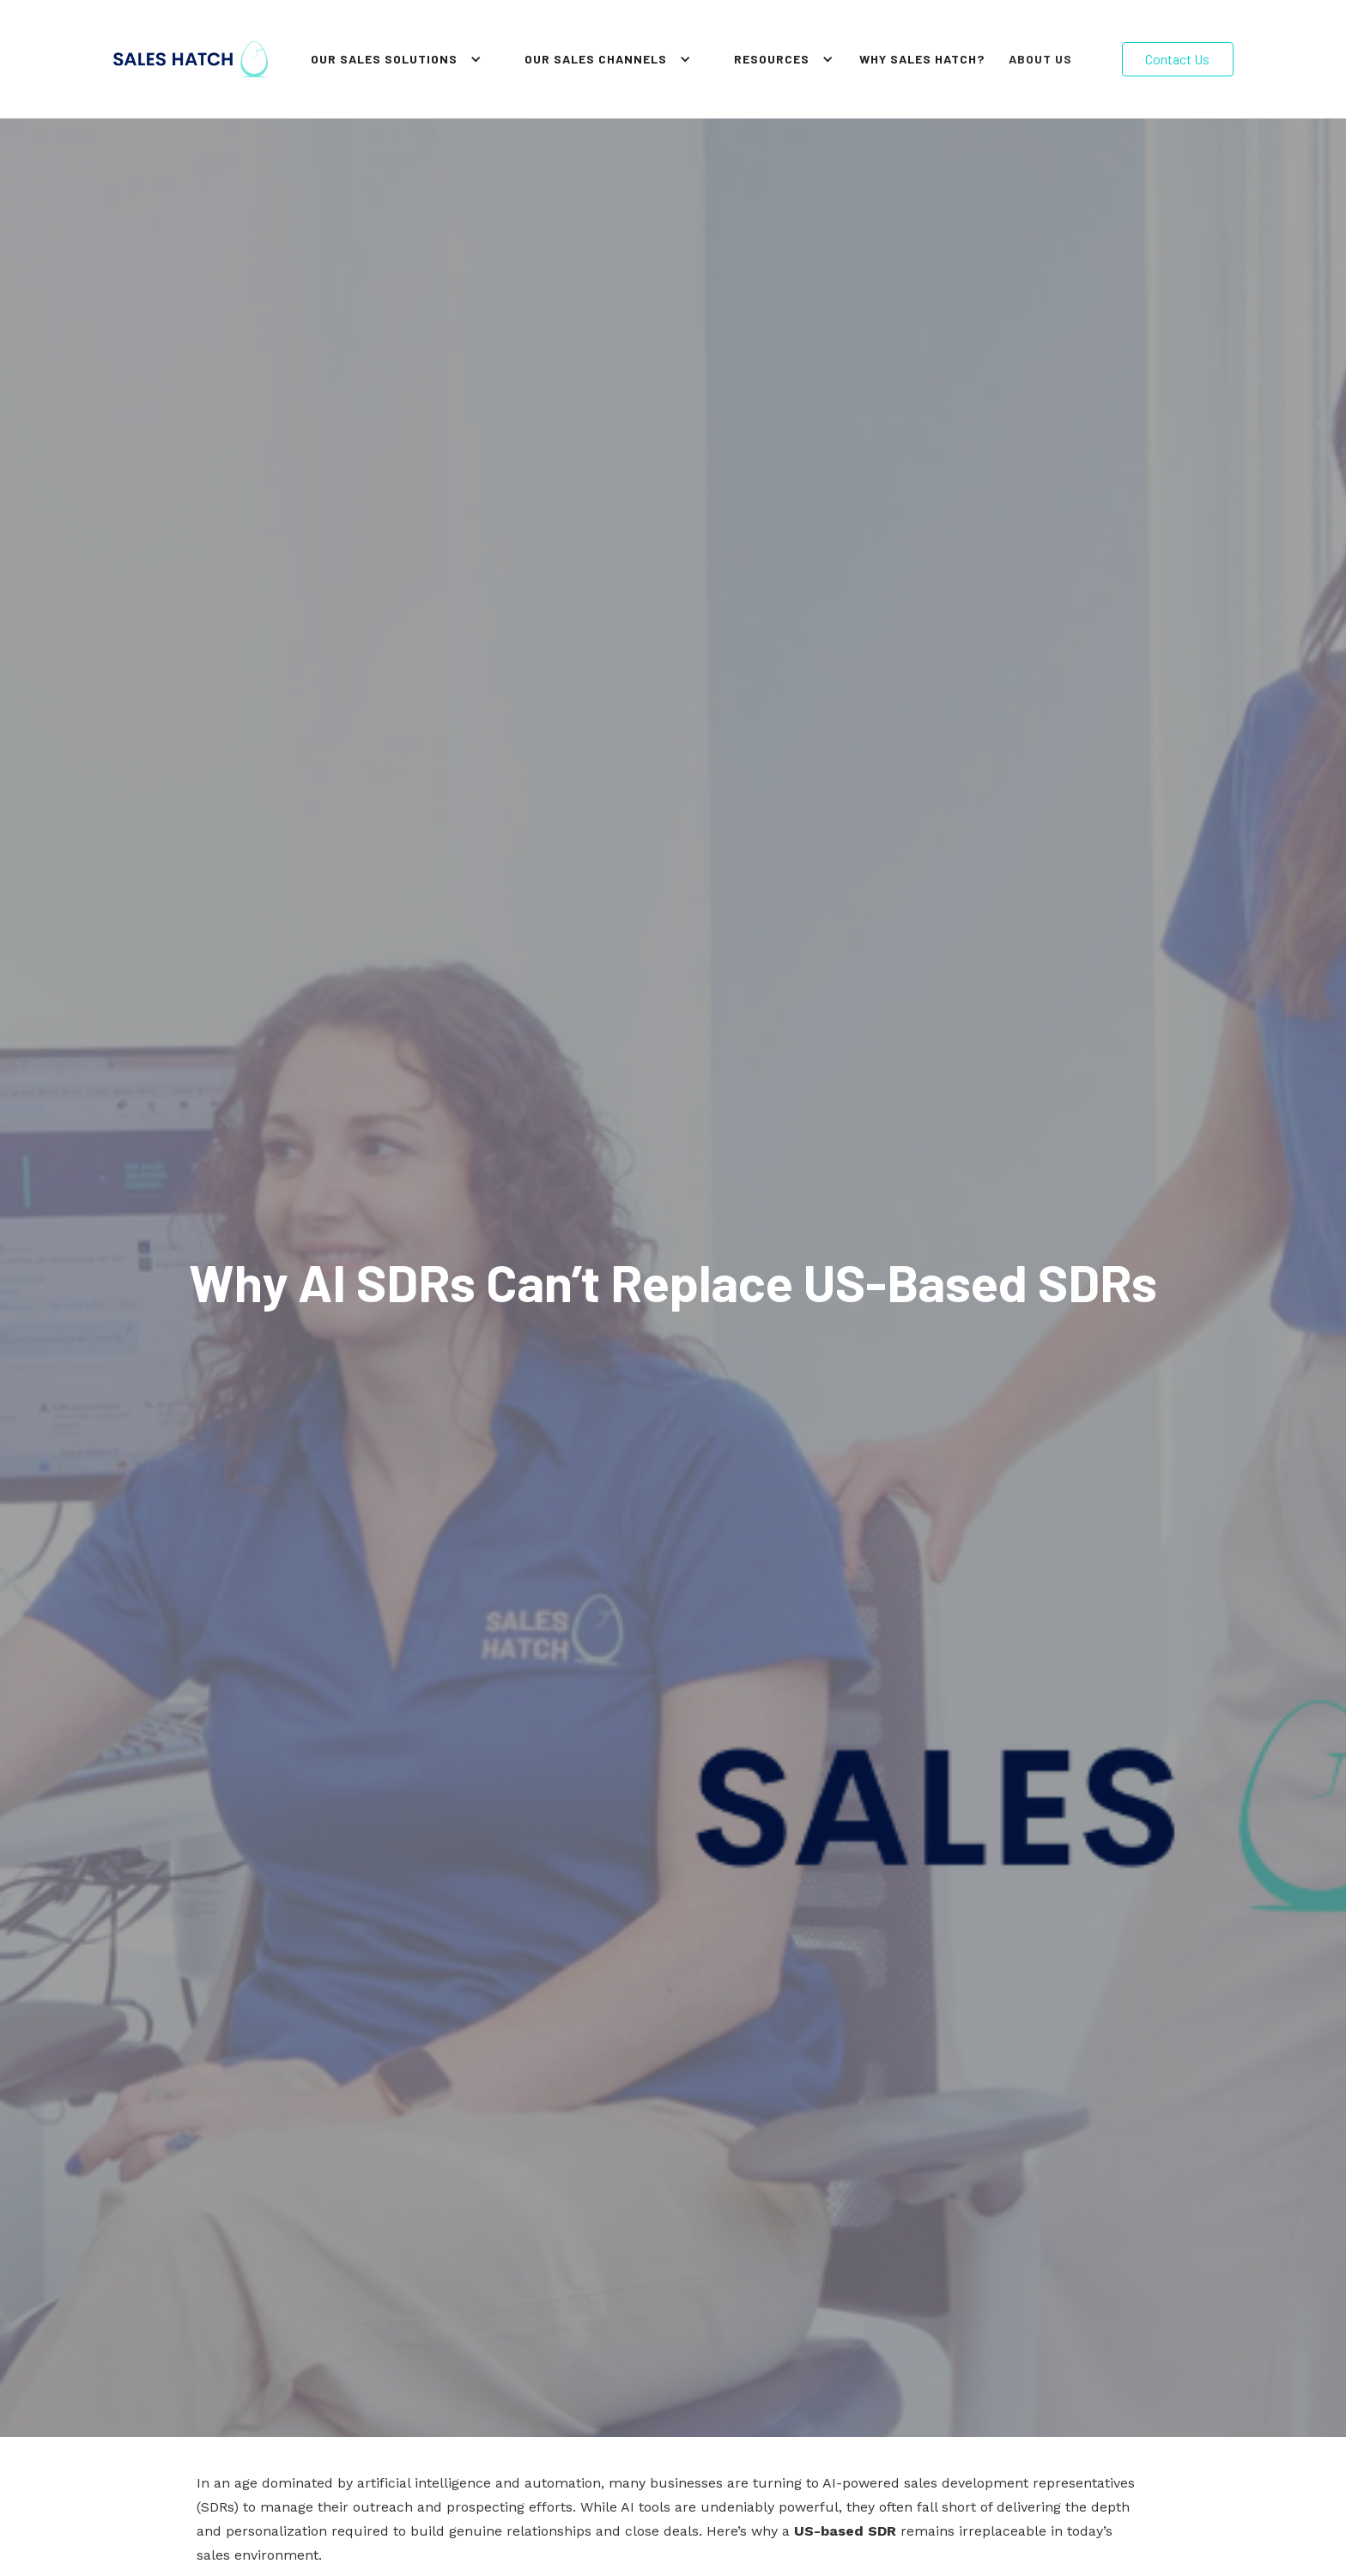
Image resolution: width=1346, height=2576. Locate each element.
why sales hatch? (922, 59)
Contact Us (1177, 59)
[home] (190, 58)
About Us (1040, 59)
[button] (392, 59)
